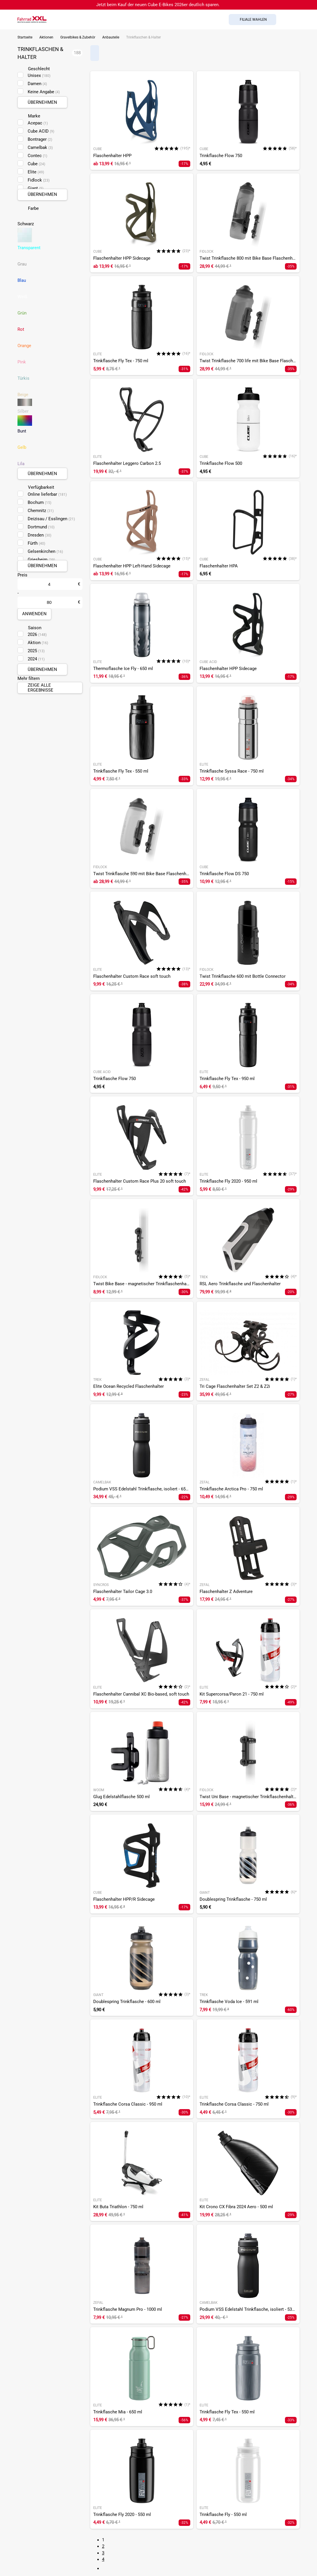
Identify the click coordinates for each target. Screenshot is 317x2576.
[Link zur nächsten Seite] (105, 2568)
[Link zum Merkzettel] (295, 19)
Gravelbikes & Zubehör (77, 37)
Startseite (24, 37)
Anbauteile (110, 37)
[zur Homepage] (32, 19)
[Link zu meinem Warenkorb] (306, 19)
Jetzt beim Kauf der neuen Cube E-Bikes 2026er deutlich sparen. (158, 4)
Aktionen (46, 37)
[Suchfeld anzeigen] (283, 19)
